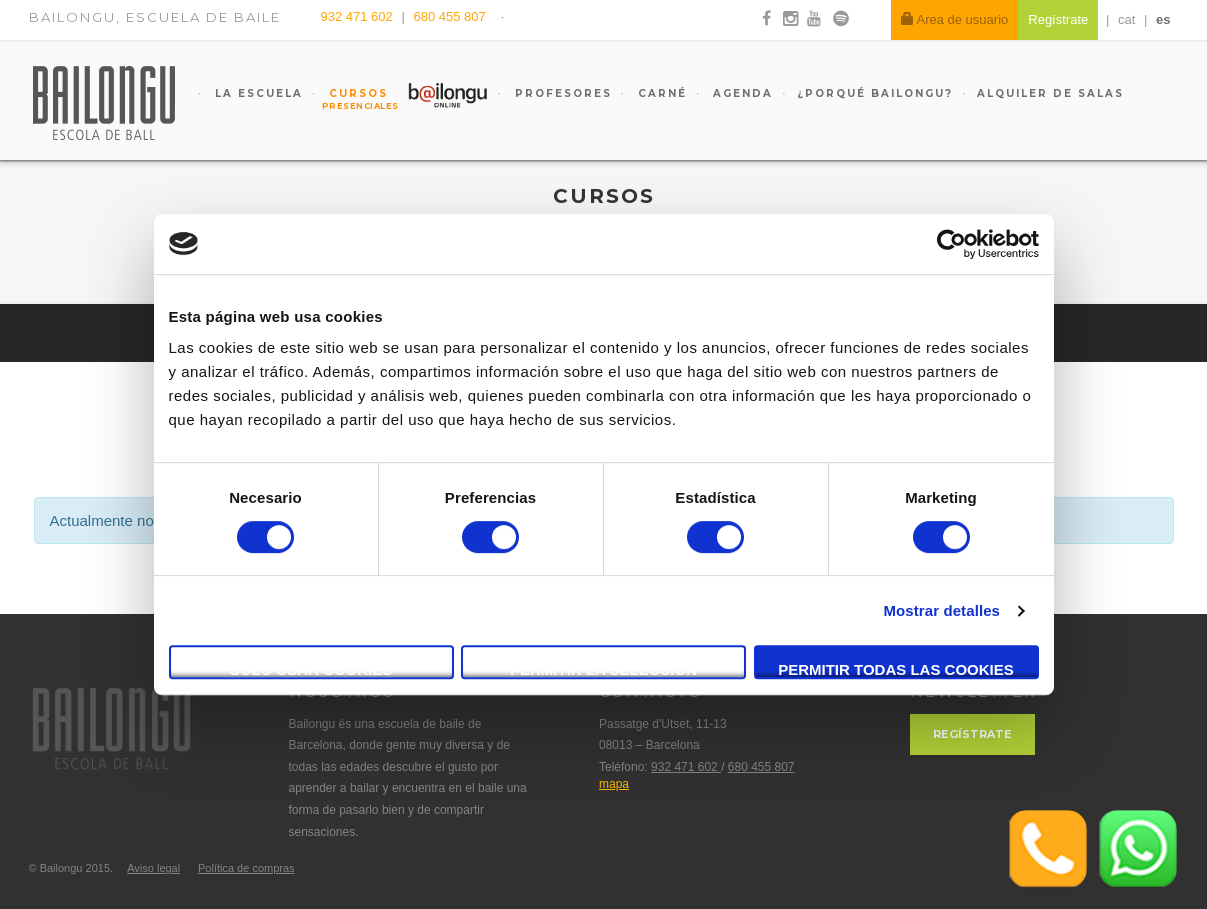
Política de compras (246, 868)
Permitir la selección (603, 669)
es (1163, 19)
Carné (660, 93)
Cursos (350, 99)
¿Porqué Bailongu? (875, 93)
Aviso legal (153, 868)
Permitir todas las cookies (896, 669)
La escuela (256, 93)
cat (1126, 19)
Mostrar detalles (941, 610)
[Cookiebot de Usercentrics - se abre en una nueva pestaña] (951, 244)
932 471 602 (359, 16)
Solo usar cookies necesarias (311, 670)
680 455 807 (449, 16)
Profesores (561, 93)
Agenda (740, 93)
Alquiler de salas (1050, 93)
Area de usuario (955, 19)
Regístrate (972, 734)
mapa (614, 784)
